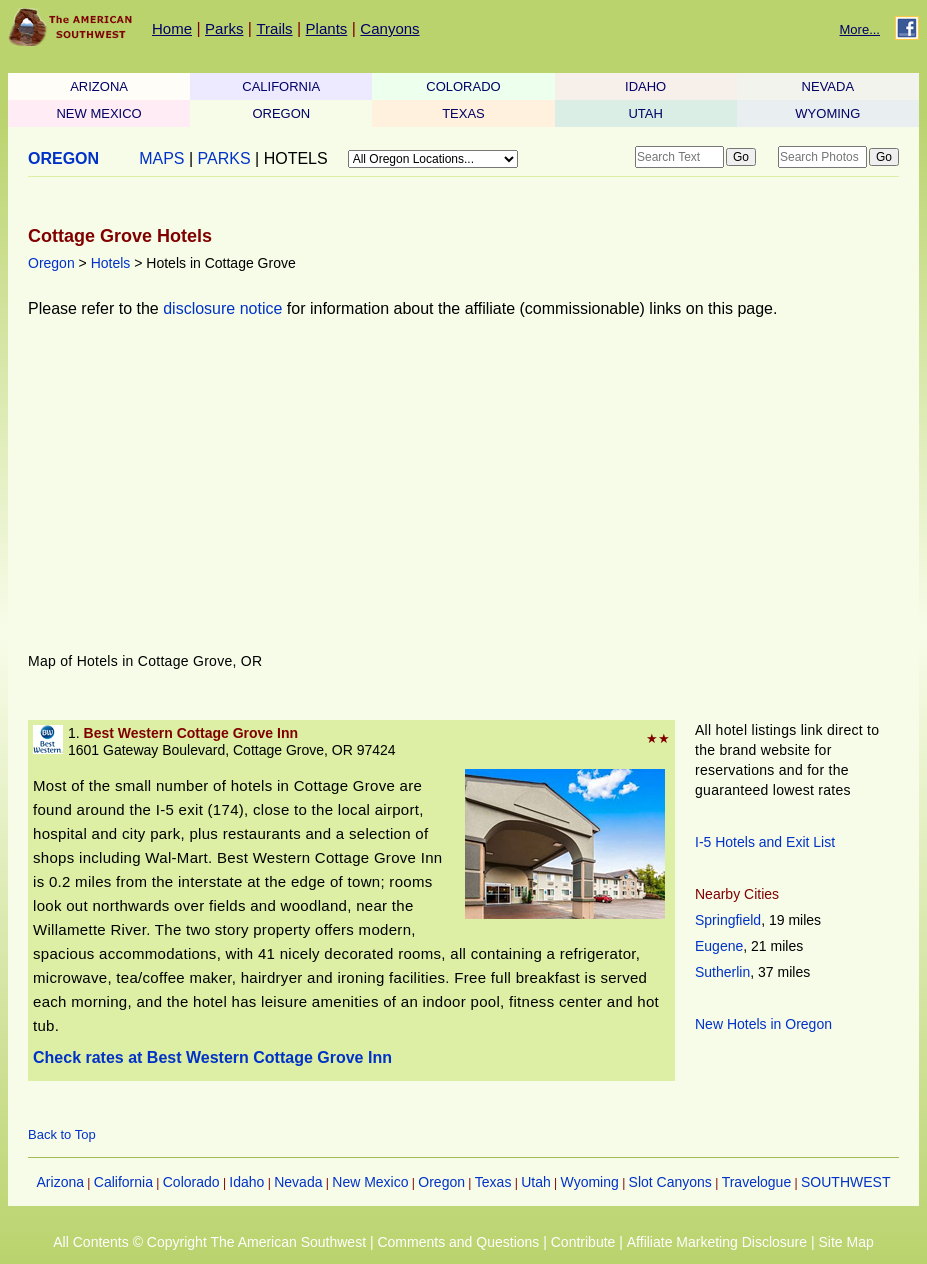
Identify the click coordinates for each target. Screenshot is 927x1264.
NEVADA (828, 86)
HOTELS (296, 158)
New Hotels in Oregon (763, 1024)
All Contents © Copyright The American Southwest (209, 1242)
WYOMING (827, 113)
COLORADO (463, 86)
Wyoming (590, 1182)
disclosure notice (222, 308)
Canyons (389, 28)
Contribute (583, 1242)
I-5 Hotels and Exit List (765, 842)
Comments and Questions (458, 1242)
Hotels (111, 263)
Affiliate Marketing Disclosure (717, 1242)
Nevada (298, 1182)
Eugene (719, 946)
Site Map (845, 1242)
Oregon (51, 263)
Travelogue (757, 1182)
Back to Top (62, 1134)
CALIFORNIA (281, 86)
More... (860, 29)
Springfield (728, 920)
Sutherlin (722, 972)
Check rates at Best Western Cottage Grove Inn (212, 1057)
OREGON (281, 113)
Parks (224, 28)
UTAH (645, 113)
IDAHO (645, 86)
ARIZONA (99, 86)
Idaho (246, 1182)
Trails (274, 28)
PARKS (224, 158)
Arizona (60, 1182)
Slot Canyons (670, 1182)
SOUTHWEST (845, 1182)
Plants (327, 28)
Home (172, 28)
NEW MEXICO (98, 113)
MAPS (161, 158)
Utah (536, 1182)
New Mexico (370, 1182)
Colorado (191, 1182)
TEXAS (463, 113)
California (123, 1182)
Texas (493, 1182)
